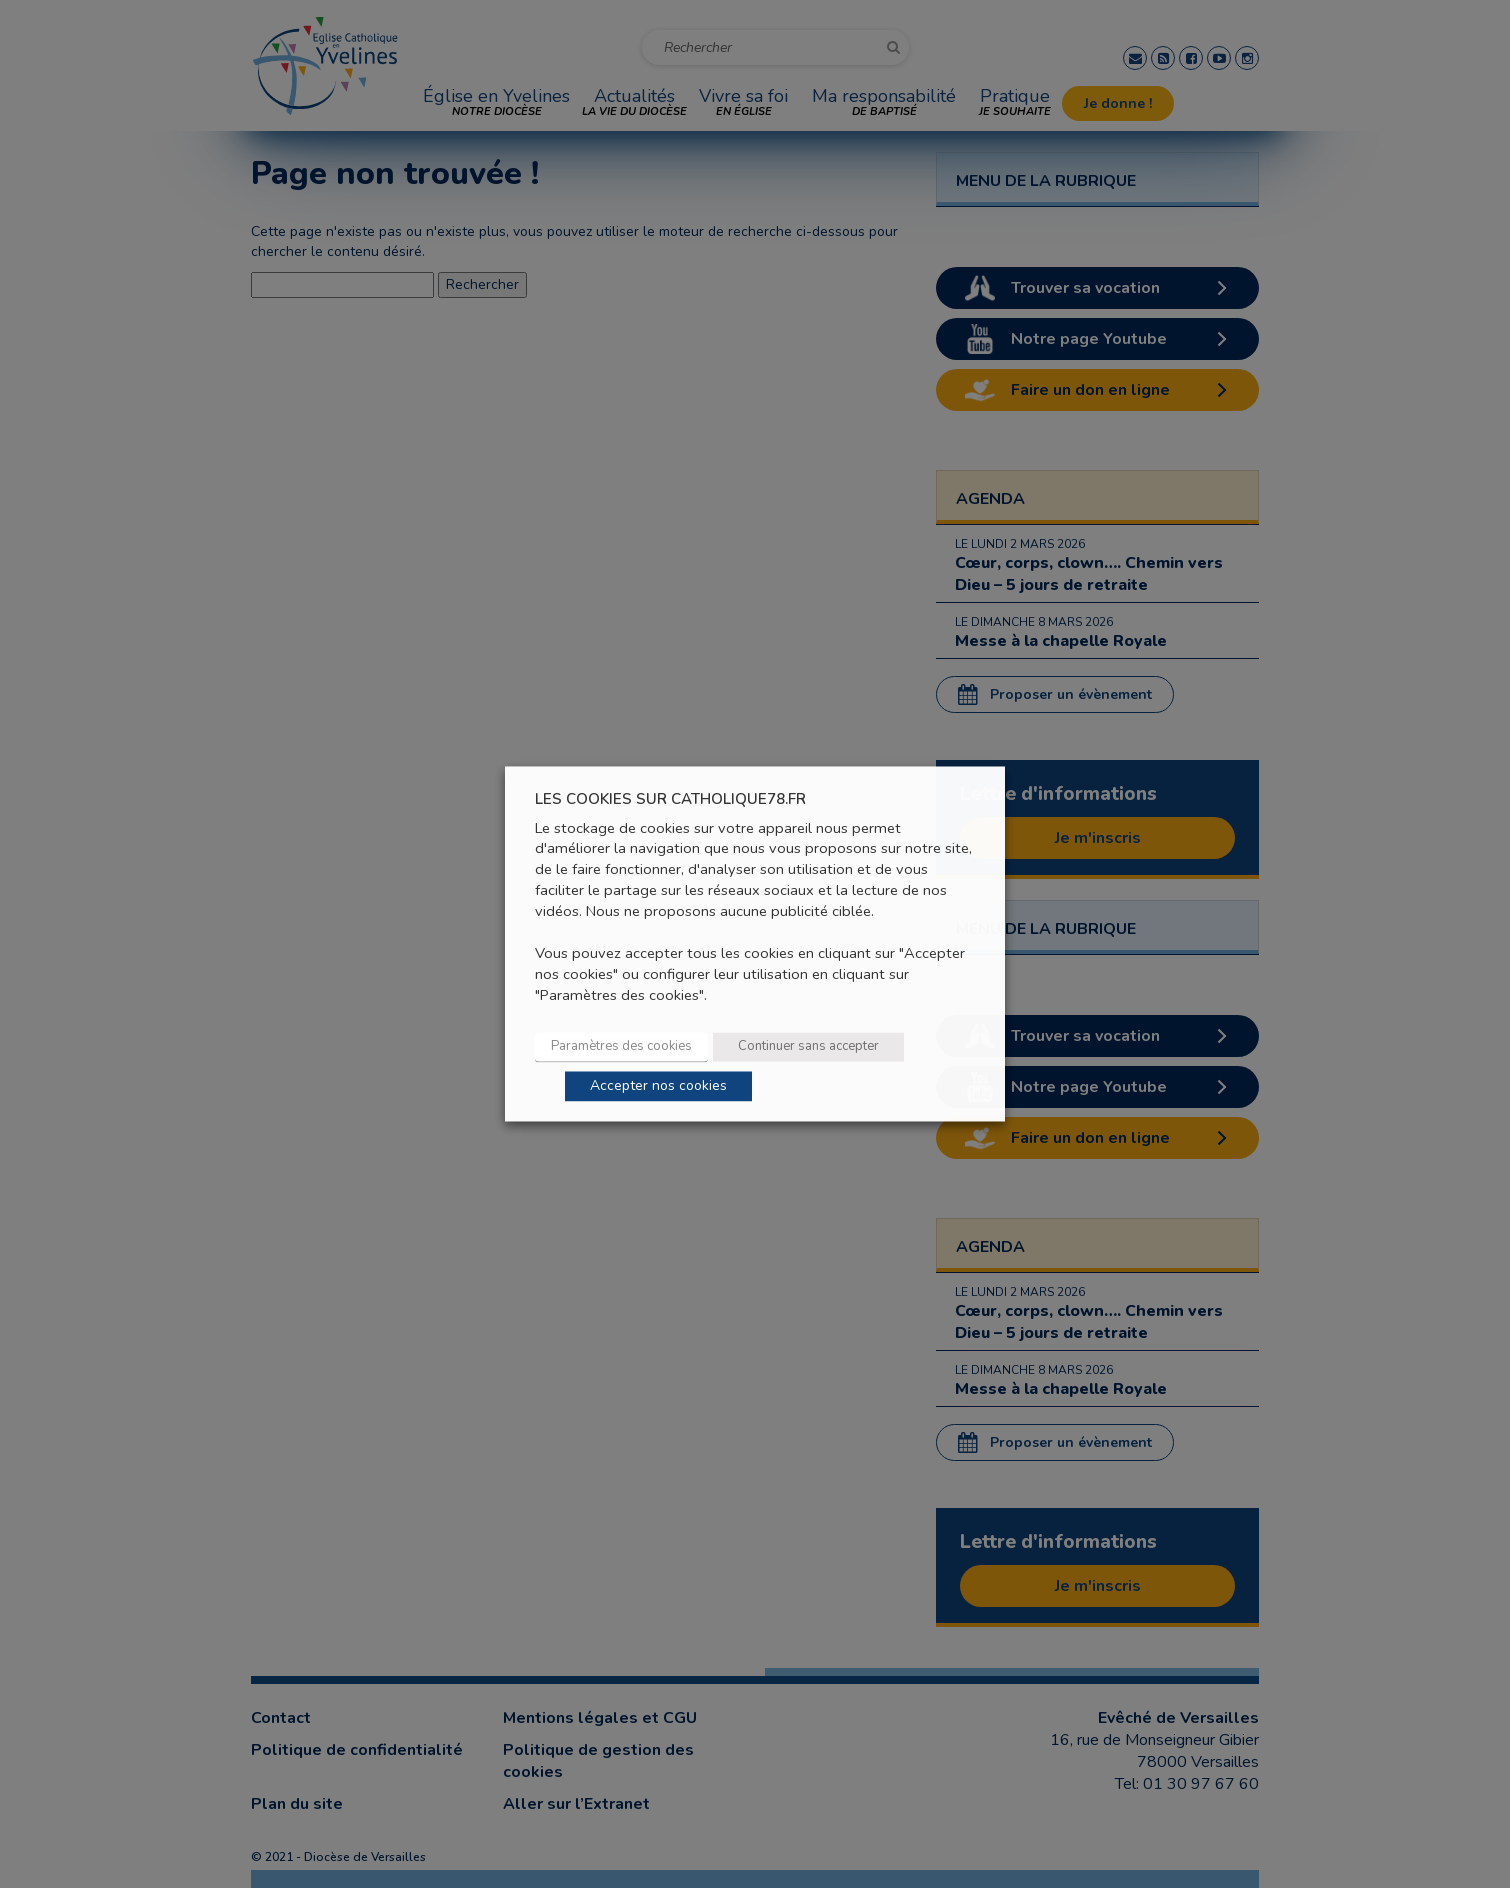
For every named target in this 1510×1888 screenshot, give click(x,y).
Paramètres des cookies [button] (621, 1047)
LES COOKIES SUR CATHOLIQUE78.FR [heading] (670, 799)
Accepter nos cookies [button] (658, 1086)
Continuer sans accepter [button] (808, 1047)
